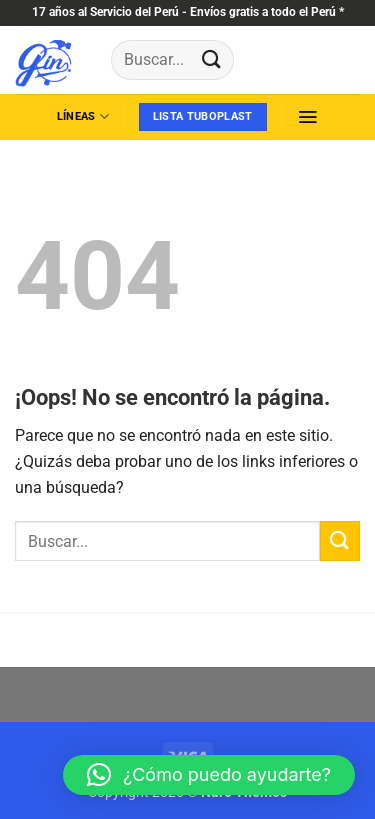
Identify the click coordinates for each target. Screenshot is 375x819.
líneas (83, 116)
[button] (307, 117)
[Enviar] (211, 59)
